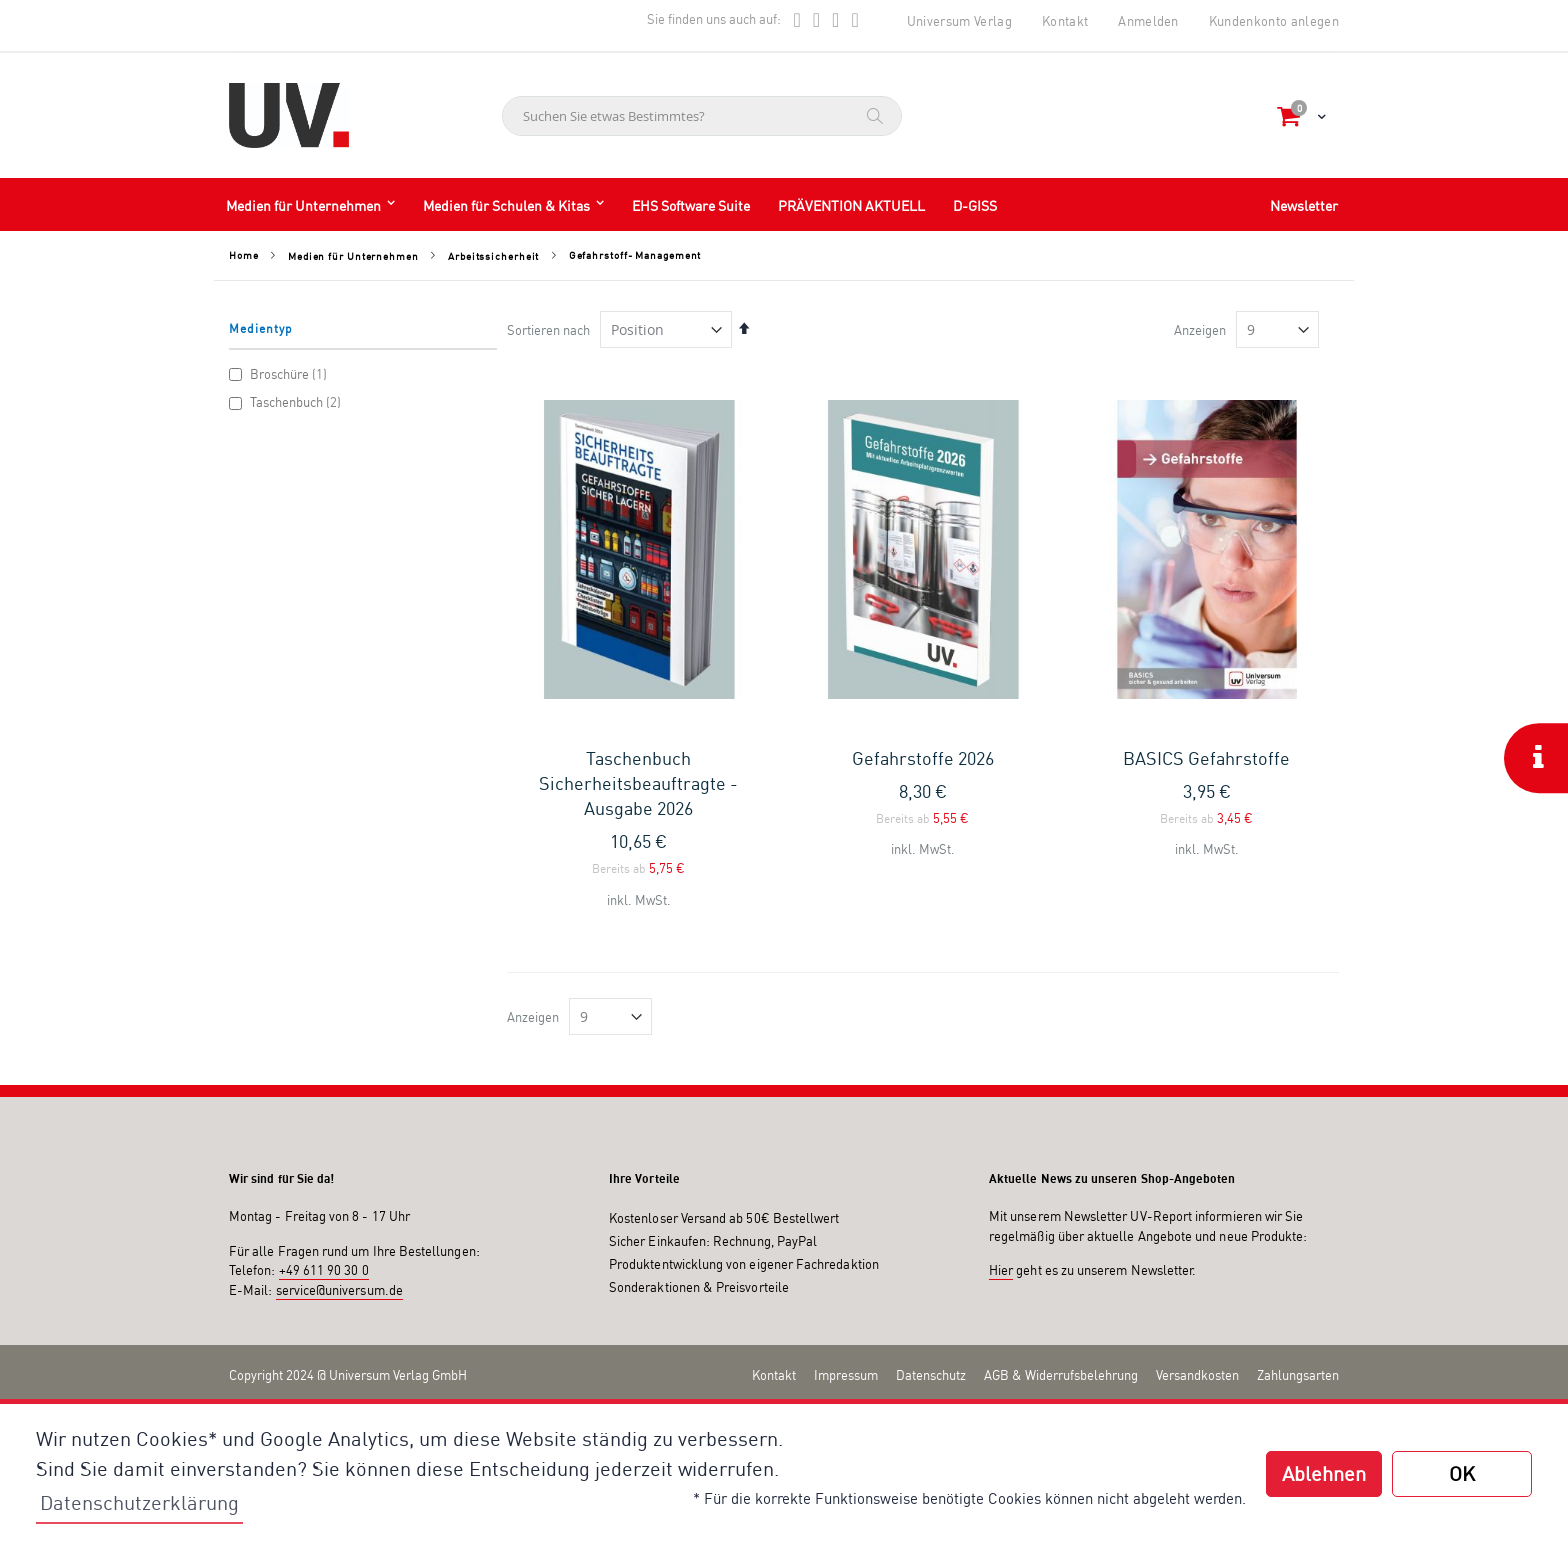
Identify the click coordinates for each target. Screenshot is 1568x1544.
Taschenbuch (287, 402)
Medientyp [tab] (261, 328)
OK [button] (1462, 1473)
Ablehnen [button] (1324, 1473)
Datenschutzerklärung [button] (139, 1502)
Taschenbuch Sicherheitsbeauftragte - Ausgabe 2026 (638, 783)
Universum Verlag (959, 21)
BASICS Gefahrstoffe (1206, 758)
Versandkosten (1197, 1375)
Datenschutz (931, 1375)
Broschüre (280, 374)
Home (244, 255)
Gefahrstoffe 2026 (923, 758)
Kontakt (1065, 21)
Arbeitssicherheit (493, 256)
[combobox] (702, 116)
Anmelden (1148, 21)
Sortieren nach (548, 330)
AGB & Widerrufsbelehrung (1061, 1375)
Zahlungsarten (1298, 1375)
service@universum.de (339, 1290)
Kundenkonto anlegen (1274, 21)
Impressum (846, 1375)
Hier (1001, 1270)
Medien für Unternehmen (353, 256)
